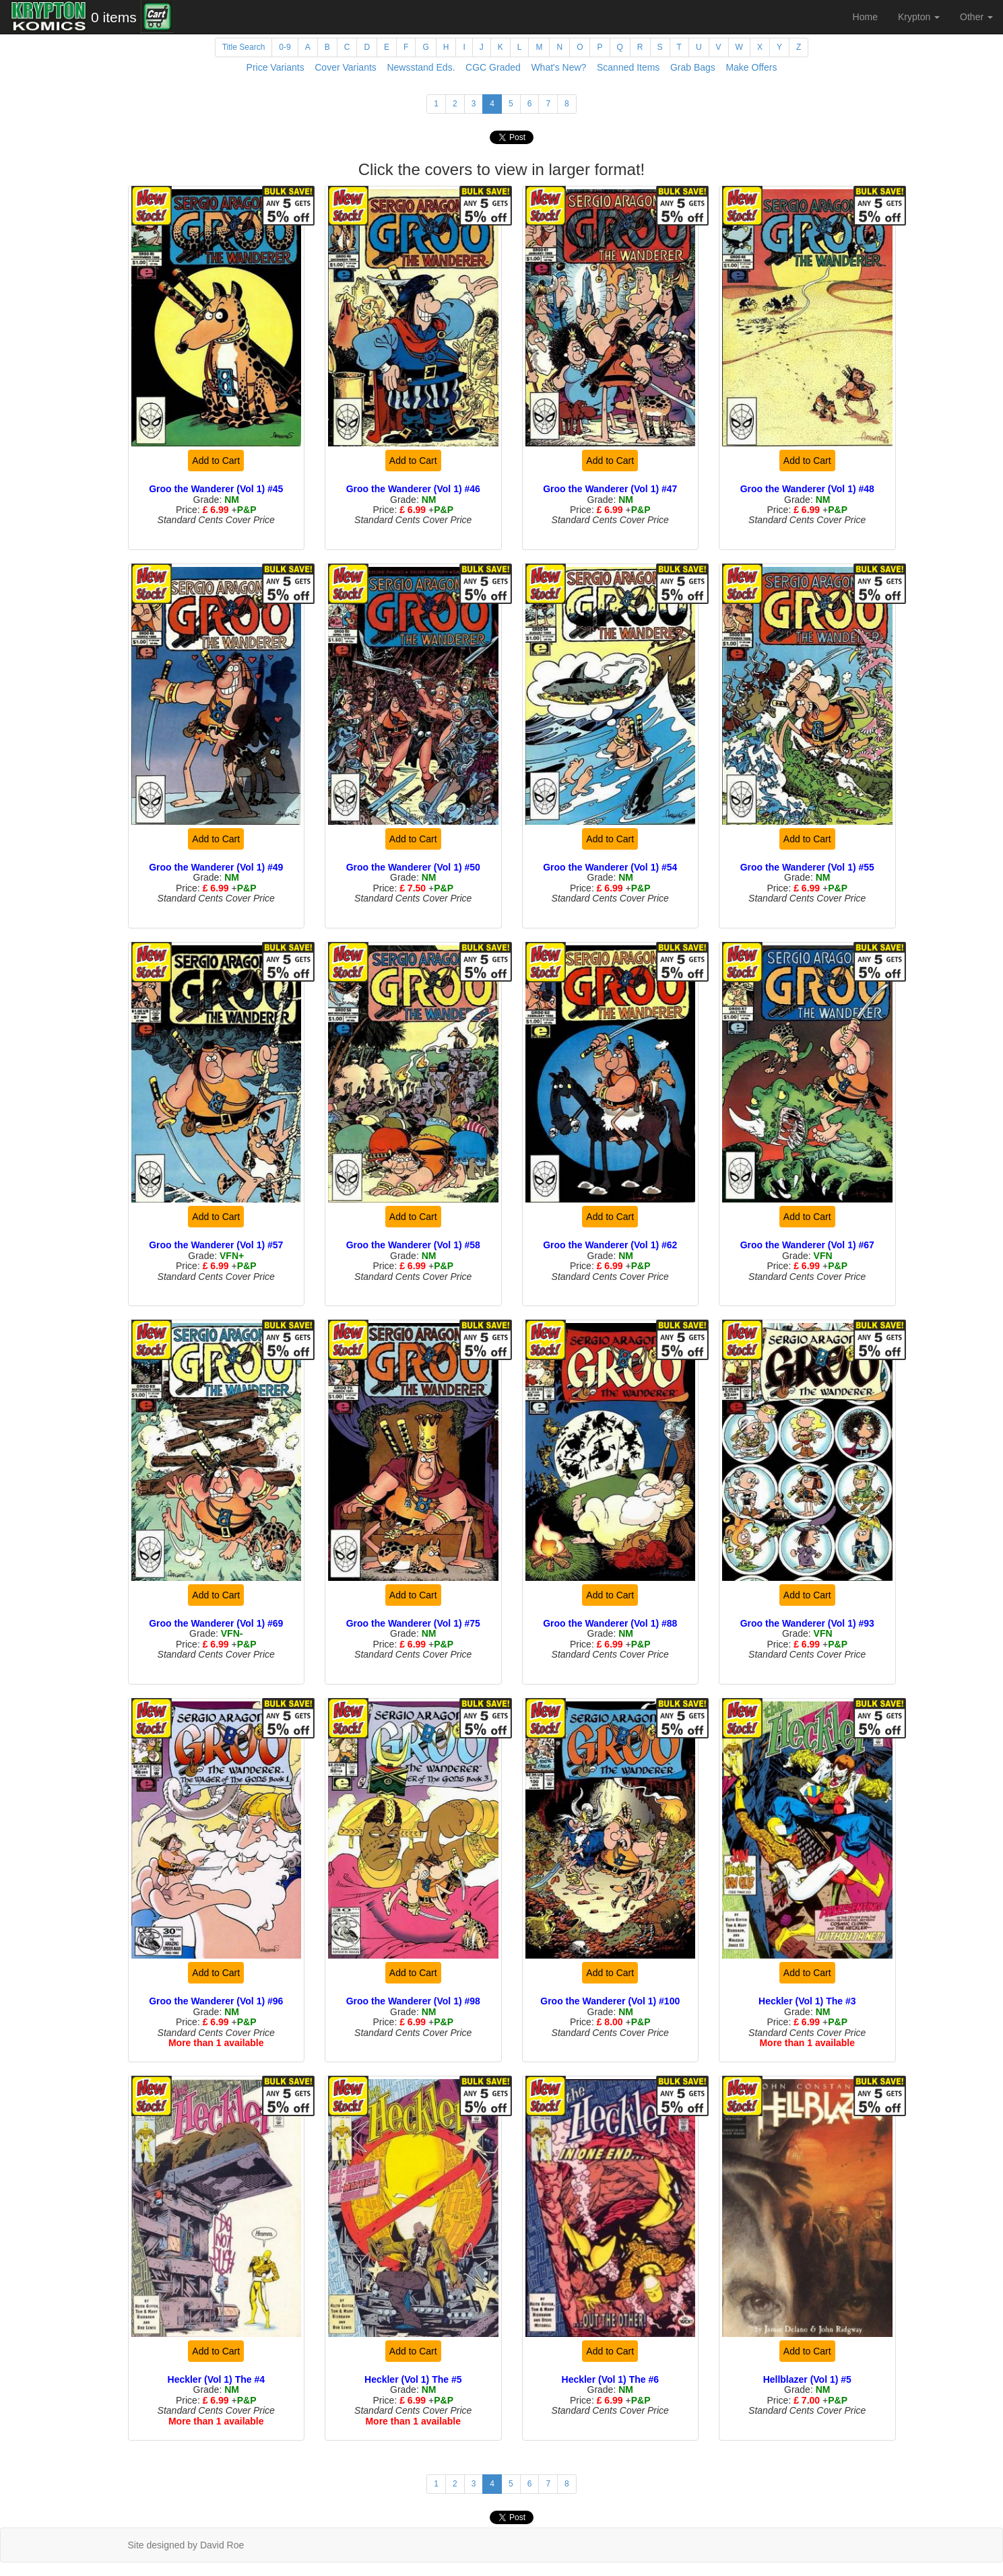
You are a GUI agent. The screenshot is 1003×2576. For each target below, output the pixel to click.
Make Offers (751, 67)
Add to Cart (216, 460)
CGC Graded (493, 67)
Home (865, 16)
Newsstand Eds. (421, 67)
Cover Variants (346, 67)
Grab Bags (692, 67)
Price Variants (275, 67)
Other (976, 16)
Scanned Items (628, 67)
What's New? (558, 67)
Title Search (243, 47)
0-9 (284, 47)
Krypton (919, 16)
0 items (114, 17)
